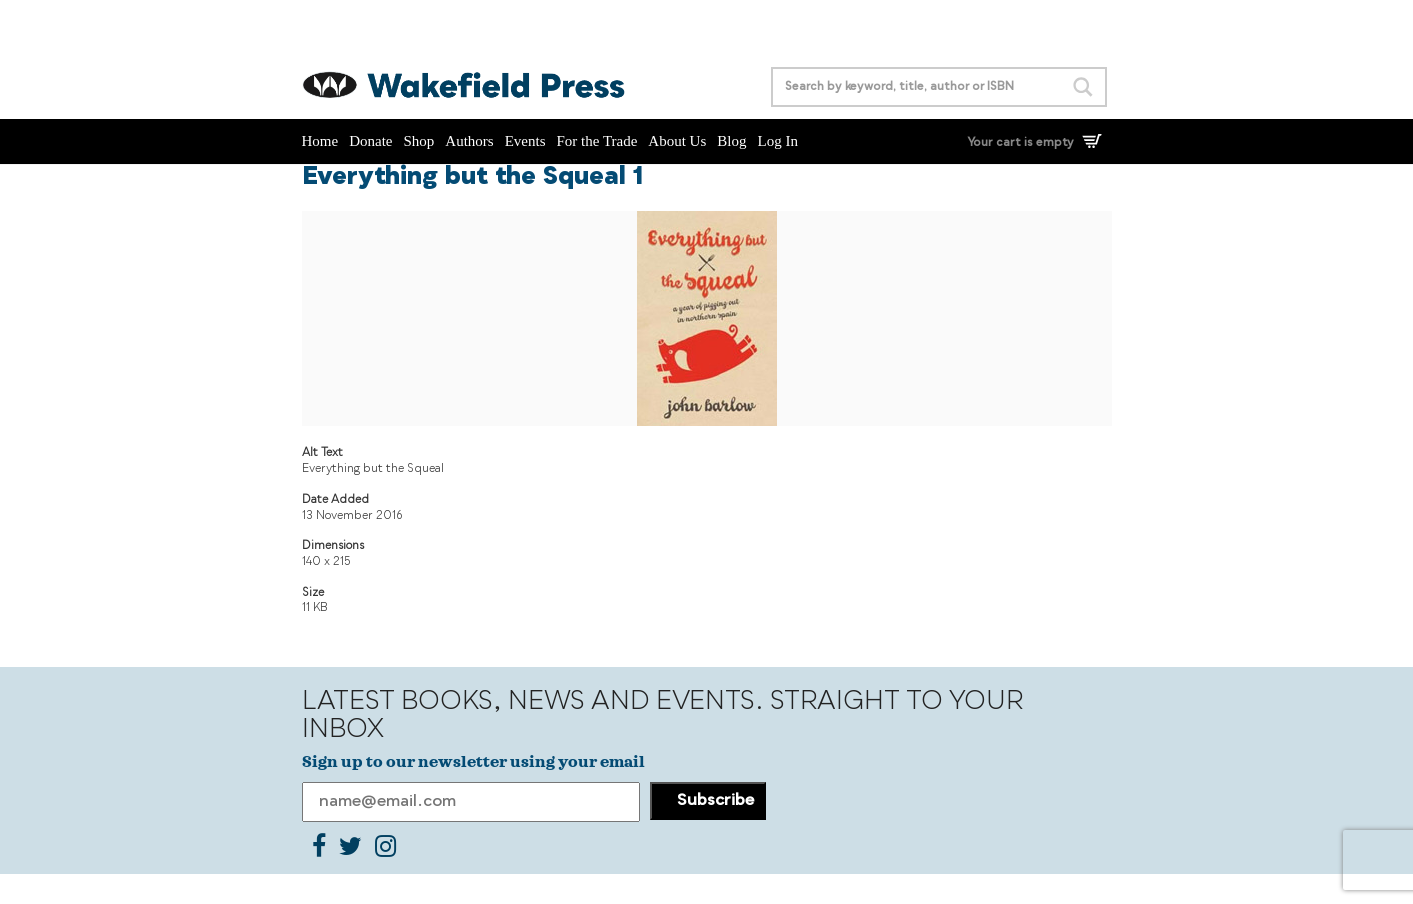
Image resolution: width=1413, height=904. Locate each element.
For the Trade (597, 141)
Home (320, 141)
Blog (731, 141)
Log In (777, 141)
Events (525, 141)
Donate (370, 141)
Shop (419, 141)
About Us (677, 141)
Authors (469, 141)
